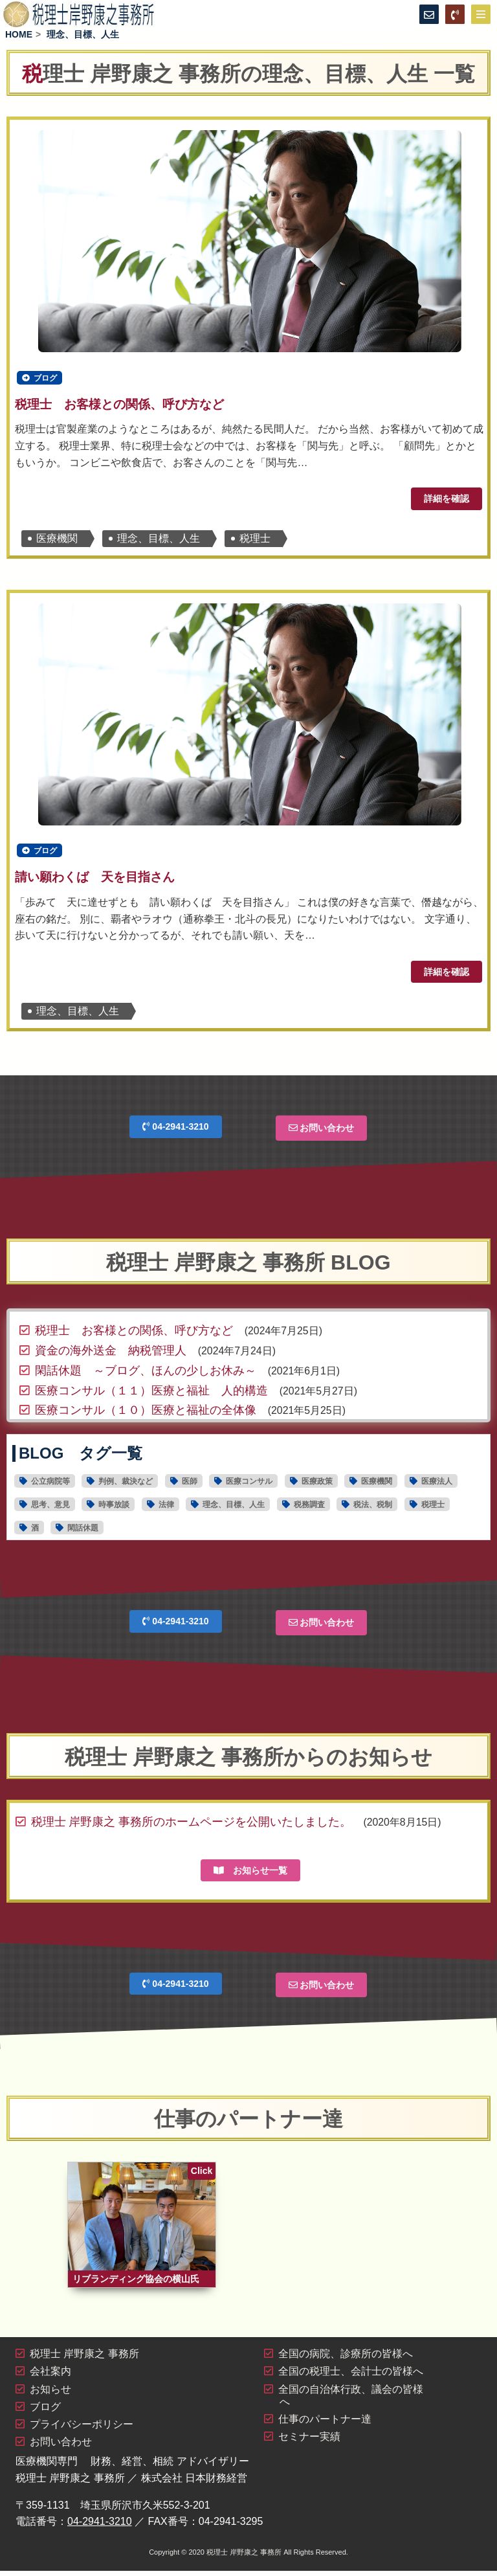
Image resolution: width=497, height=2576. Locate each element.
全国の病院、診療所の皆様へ (345, 2358)
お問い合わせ (322, 1131)
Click (201, 2174)
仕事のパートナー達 (324, 2424)
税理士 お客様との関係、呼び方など (119, 405)
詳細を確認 (446, 500)
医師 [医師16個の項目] (189, 1485)
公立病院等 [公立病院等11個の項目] (50, 1485)
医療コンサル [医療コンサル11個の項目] (249, 1485)
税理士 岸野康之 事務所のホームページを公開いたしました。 (191, 1825)
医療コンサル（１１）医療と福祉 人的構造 (151, 1393)
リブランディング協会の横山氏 (135, 2284)
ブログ (45, 379)
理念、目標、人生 (158, 539)
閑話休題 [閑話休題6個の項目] (82, 1531)
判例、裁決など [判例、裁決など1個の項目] (125, 1485)
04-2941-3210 (175, 1130)
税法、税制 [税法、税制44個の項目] (372, 1508)
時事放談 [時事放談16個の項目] (113, 1508)
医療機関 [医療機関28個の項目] (376, 1485)
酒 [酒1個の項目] (35, 1531)
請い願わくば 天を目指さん (95, 881)
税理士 (255, 539)
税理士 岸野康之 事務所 (84, 2358)
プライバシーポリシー (81, 2429)
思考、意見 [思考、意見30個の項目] (50, 1508)
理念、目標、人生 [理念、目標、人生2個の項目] (234, 1508)
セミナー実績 (309, 2441)
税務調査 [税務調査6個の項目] (309, 1508)
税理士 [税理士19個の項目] (433, 1508)
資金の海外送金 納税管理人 (110, 1353)
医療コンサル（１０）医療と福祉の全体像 (145, 1413)
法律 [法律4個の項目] (166, 1508)
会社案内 (50, 2376)
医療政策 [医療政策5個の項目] (317, 1485)
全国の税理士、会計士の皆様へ (350, 2376)
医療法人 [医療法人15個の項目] (436, 1485)
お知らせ (50, 2394)
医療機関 (57, 539)
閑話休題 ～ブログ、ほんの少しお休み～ (145, 1373)
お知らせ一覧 (250, 1873)
